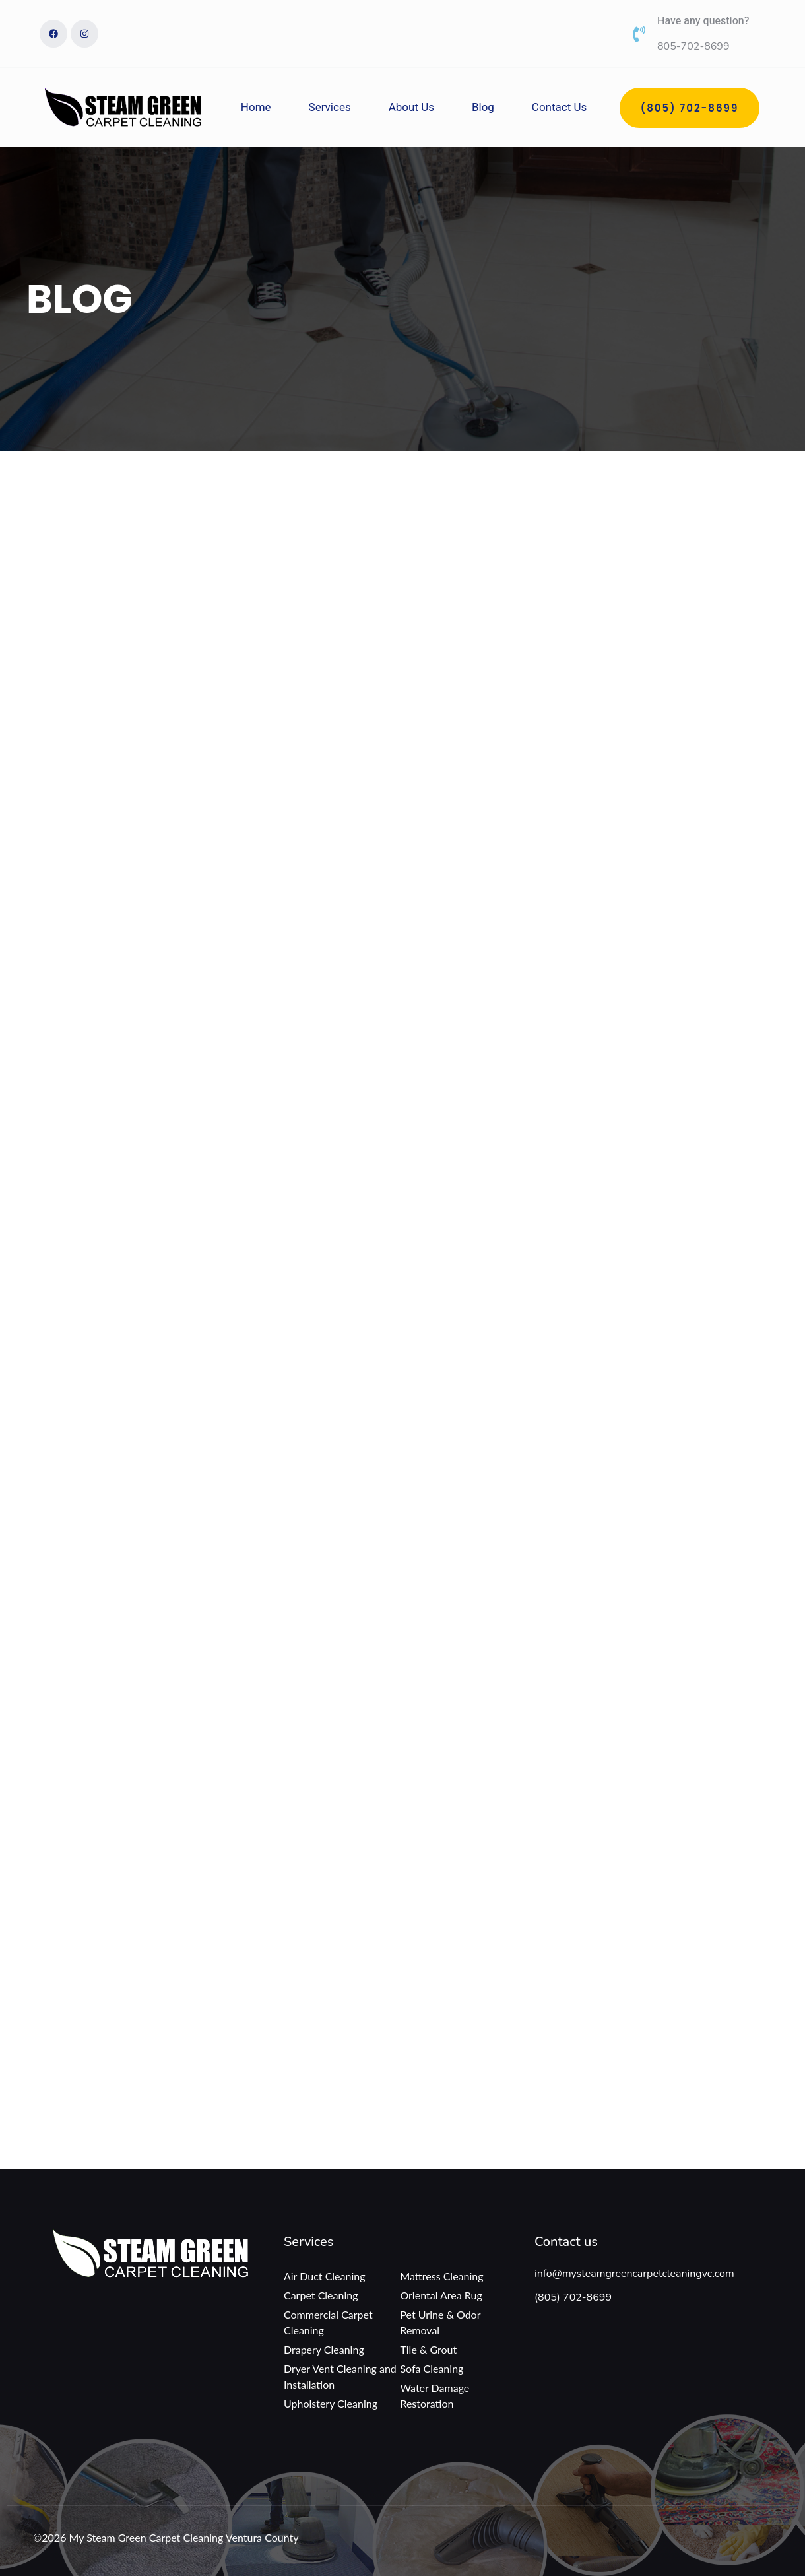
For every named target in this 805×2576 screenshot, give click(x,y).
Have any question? (703, 21)
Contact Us (559, 107)
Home (256, 107)
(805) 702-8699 (573, 2297)
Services (330, 107)
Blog (483, 107)
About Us (411, 107)
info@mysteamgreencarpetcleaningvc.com (634, 2273)
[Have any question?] (639, 34)
